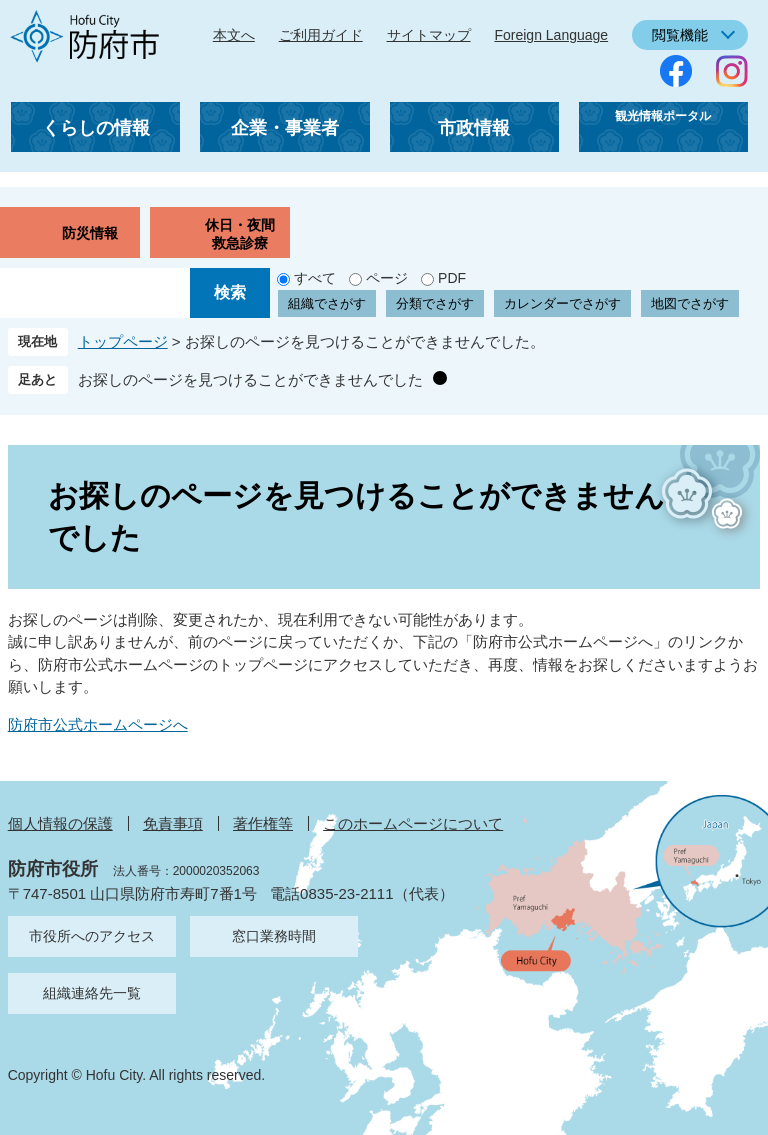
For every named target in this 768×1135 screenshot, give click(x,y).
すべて (315, 278)
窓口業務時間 (274, 936)
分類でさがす (435, 303)
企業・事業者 (285, 128)
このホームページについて (413, 823)
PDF (452, 278)
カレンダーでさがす (562, 303)
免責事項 (173, 823)
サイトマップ (429, 35)
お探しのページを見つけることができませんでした (250, 379)
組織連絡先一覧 (92, 993)
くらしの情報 (96, 128)
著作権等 (263, 823)
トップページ (123, 341)
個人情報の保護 (60, 823)
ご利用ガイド (321, 35)
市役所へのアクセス (92, 936)
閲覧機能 (680, 35)
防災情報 (90, 233)
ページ (387, 278)
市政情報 (474, 128)
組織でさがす (327, 303)
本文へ (234, 35)
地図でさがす (690, 303)
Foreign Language (551, 35)
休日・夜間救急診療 (240, 234)
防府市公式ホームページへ (98, 724)
